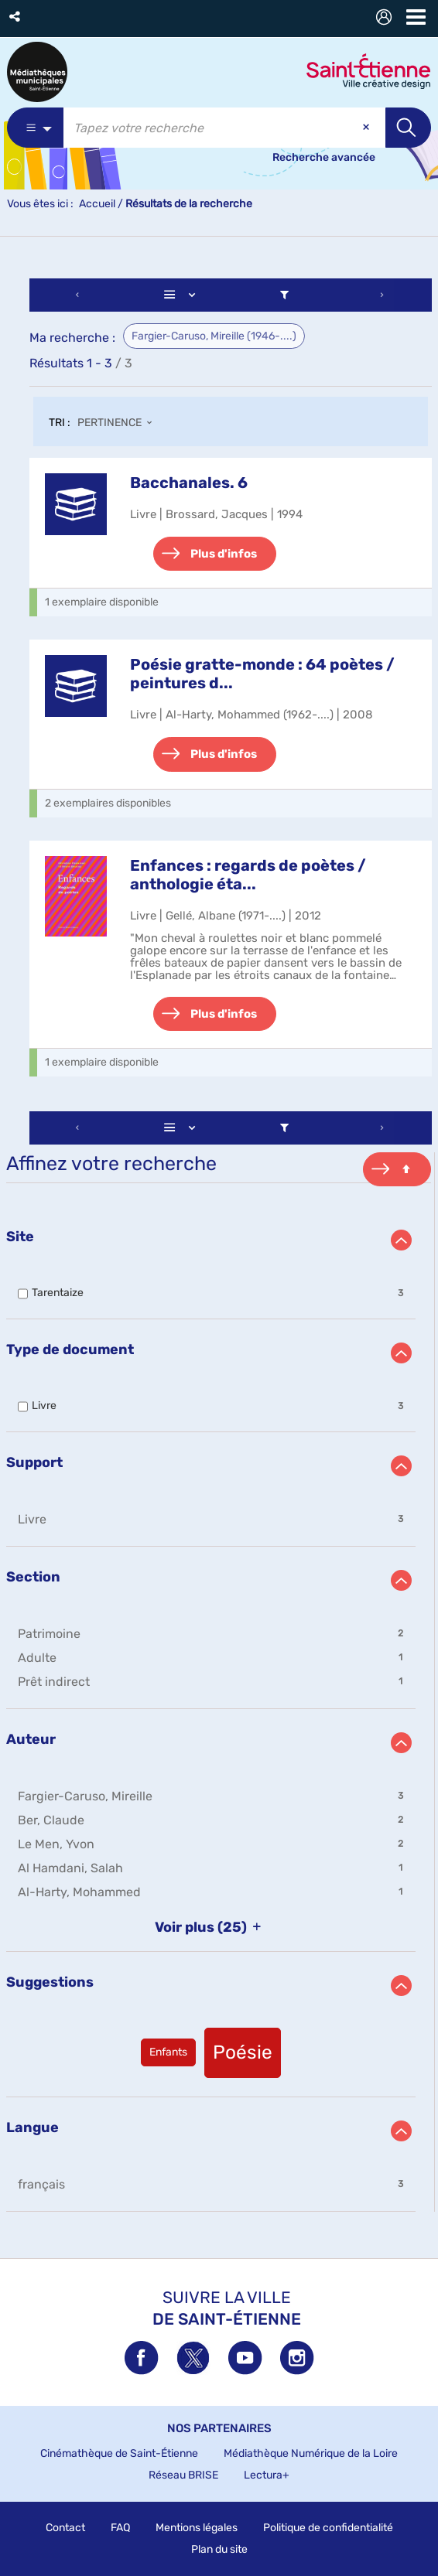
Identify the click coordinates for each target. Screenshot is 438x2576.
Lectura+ (266, 2475)
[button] (16, 16)
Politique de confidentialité (328, 2527)
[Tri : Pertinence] (119, 423)
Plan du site (219, 2549)
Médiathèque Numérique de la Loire (311, 2453)
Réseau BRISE (183, 2475)
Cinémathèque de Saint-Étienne (119, 2453)
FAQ (120, 2527)
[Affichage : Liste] (182, 295)
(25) (211, 1927)
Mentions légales (197, 2527)
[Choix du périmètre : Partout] (35, 127)
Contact (65, 2527)
